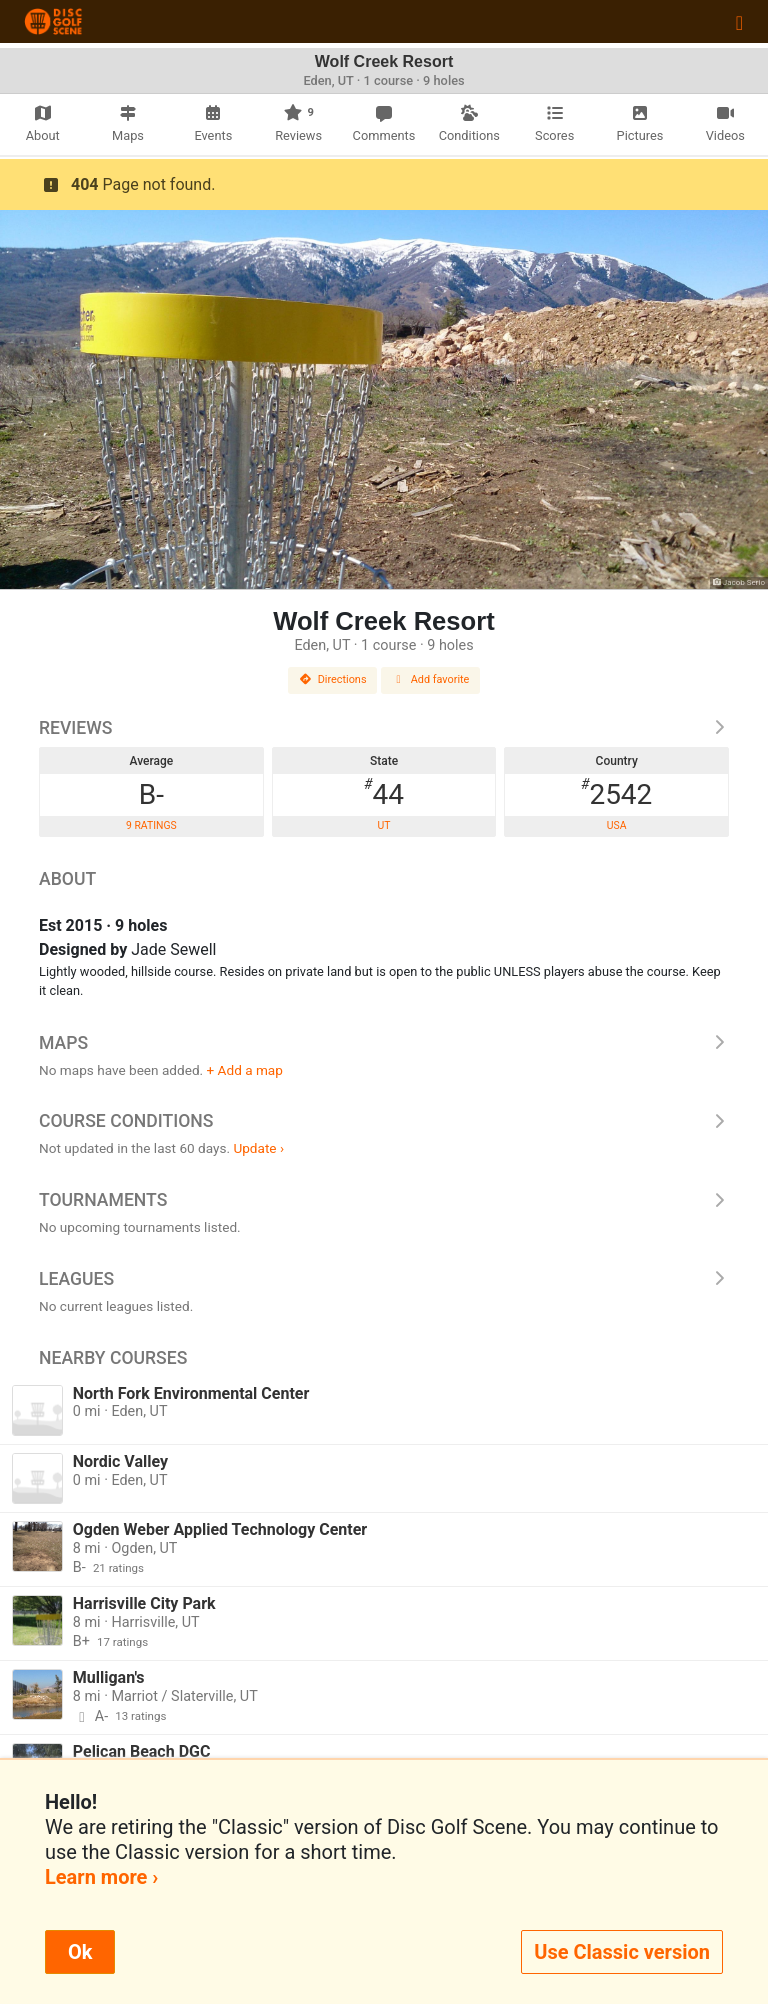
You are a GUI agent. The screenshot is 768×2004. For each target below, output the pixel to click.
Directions (333, 679)
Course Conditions (384, 1121)
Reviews (384, 728)
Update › (258, 1148)
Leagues (384, 1279)
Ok (80, 1952)
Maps (384, 1043)
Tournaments (384, 1200)
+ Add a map (245, 1070)
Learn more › (101, 1877)
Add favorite (431, 679)
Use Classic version (622, 1952)
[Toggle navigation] (739, 22)
